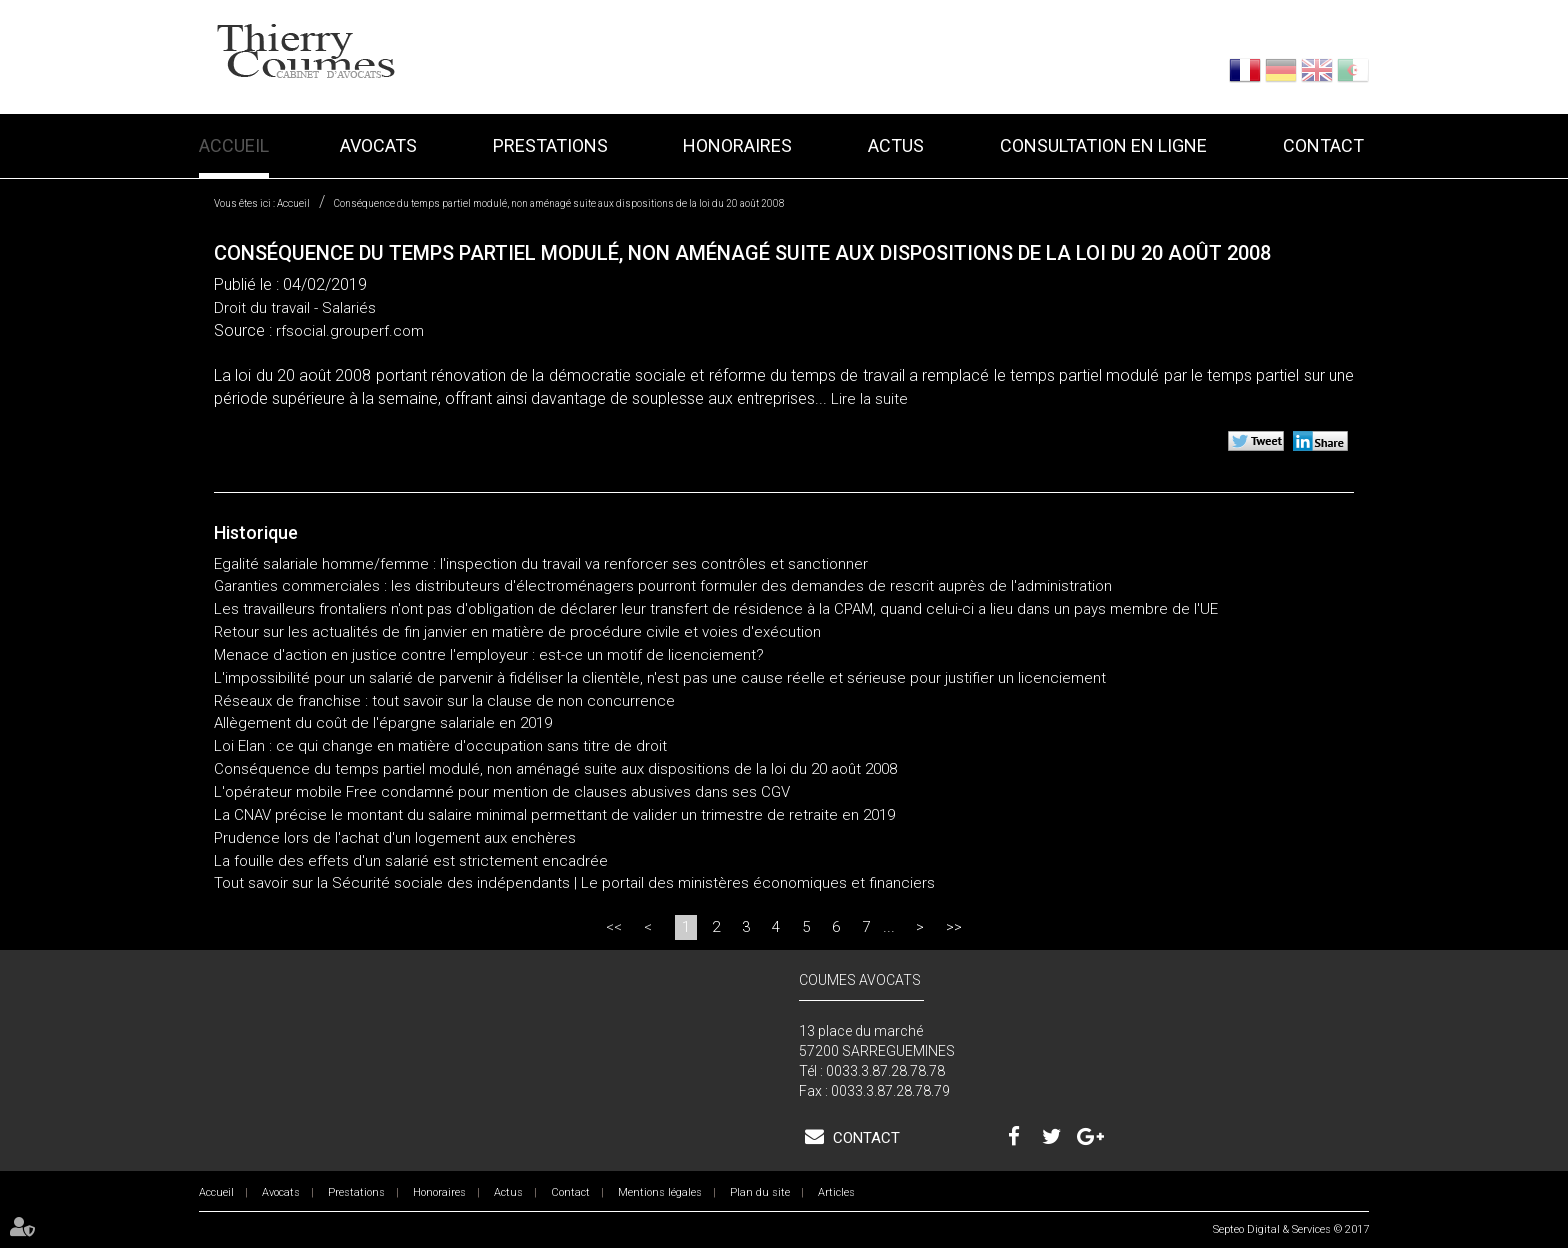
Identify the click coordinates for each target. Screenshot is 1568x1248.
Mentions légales (660, 1192)
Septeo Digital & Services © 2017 (1291, 1229)
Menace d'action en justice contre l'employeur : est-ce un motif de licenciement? (489, 655)
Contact (1323, 145)
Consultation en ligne (1103, 145)
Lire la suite (869, 399)
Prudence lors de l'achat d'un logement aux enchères (395, 838)
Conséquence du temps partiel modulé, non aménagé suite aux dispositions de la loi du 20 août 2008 (559, 203)
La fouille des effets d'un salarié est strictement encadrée (411, 861)
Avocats (378, 145)
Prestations (550, 145)
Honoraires (737, 145)
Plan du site (760, 1192)
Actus (896, 145)
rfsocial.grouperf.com (350, 331)
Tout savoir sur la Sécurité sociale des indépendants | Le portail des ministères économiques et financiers (574, 883)
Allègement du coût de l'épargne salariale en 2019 (383, 723)
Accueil (234, 145)
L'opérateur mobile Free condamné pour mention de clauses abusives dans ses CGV (502, 792)
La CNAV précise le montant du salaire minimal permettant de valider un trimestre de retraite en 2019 (554, 815)
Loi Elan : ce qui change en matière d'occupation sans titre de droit (440, 746)
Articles (836, 1192)
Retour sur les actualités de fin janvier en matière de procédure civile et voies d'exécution (517, 632)
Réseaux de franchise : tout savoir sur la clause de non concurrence (444, 701)
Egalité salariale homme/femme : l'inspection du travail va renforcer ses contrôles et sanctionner (541, 564)
